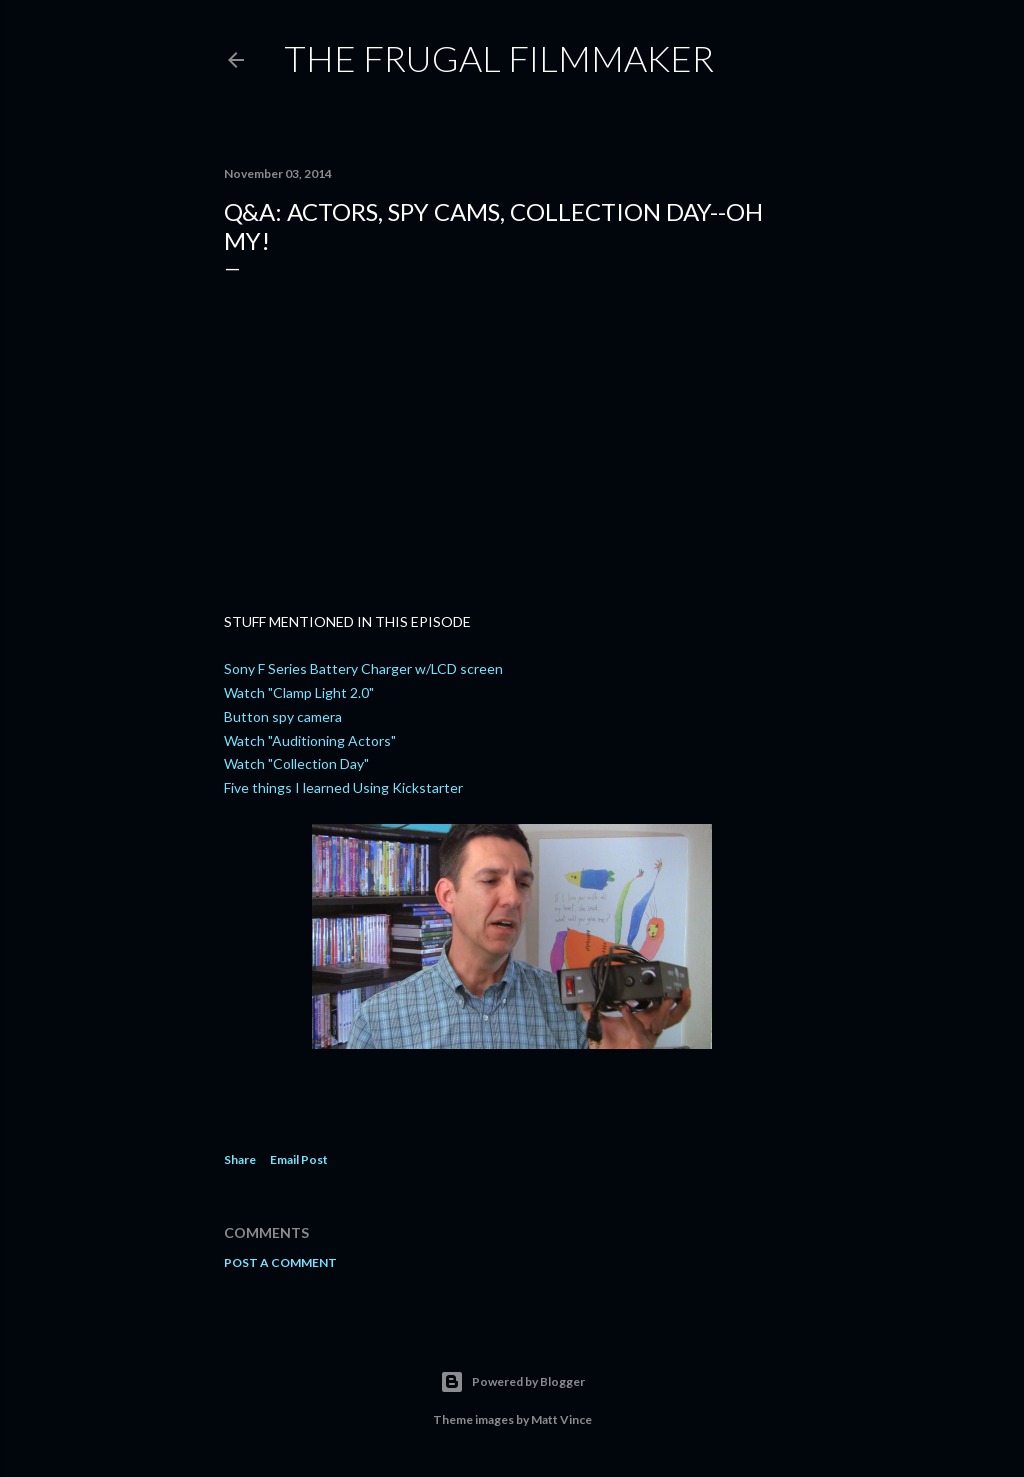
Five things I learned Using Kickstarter (343, 787)
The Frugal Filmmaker (499, 58)
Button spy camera (283, 716)
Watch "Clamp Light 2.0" (299, 692)
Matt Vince (561, 1419)
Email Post (299, 1159)
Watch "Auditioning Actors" (310, 740)
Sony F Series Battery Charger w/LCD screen (363, 668)
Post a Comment (280, 1262)
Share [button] (240, 1159)
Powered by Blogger (512, 1382)
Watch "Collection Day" (296, 763)
